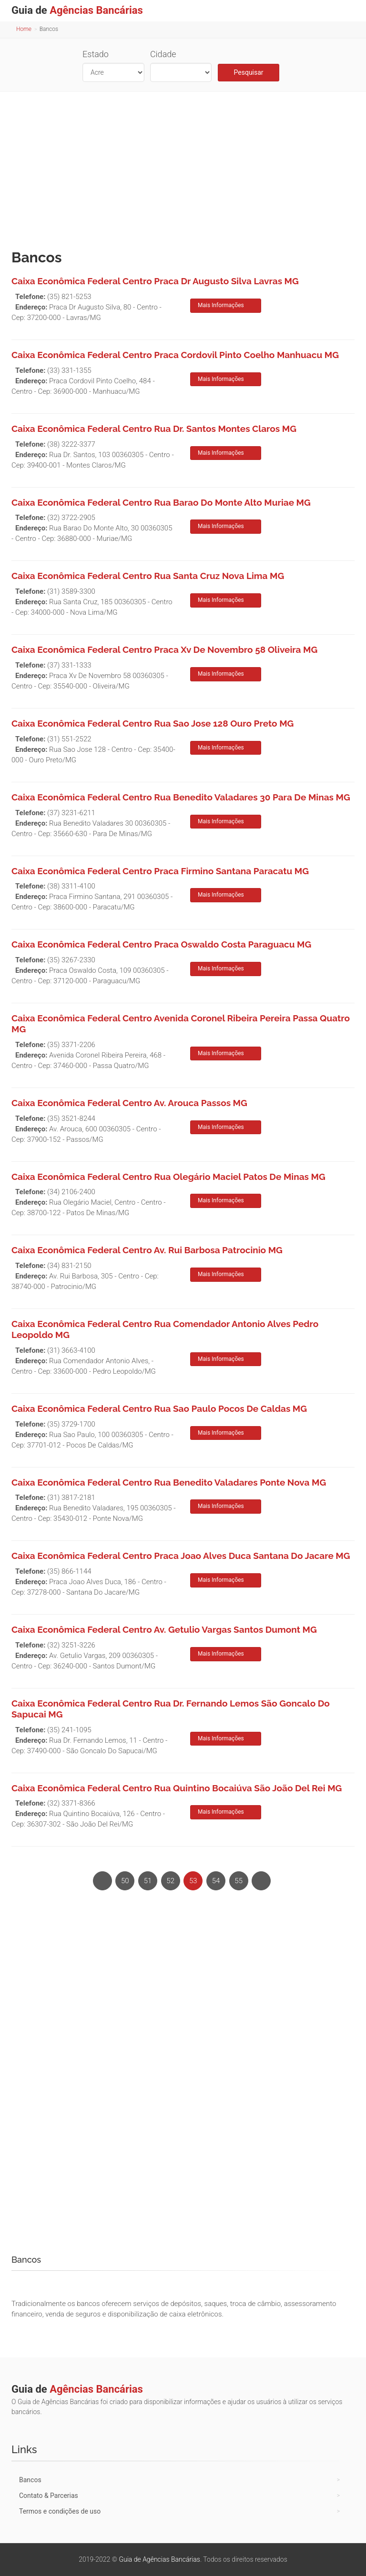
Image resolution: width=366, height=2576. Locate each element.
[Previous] (102, 1880)
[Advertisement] (183, 168)
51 (148, 1881)
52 (170, 1881)
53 (193, 1881)
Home (23, 29)
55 (238, 1881)
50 (125, 1881)
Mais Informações (221, 305)
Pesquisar (249, 72)
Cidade (163, 54)
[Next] (261, 1880)
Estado (95, 54)
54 (216, 1881)
